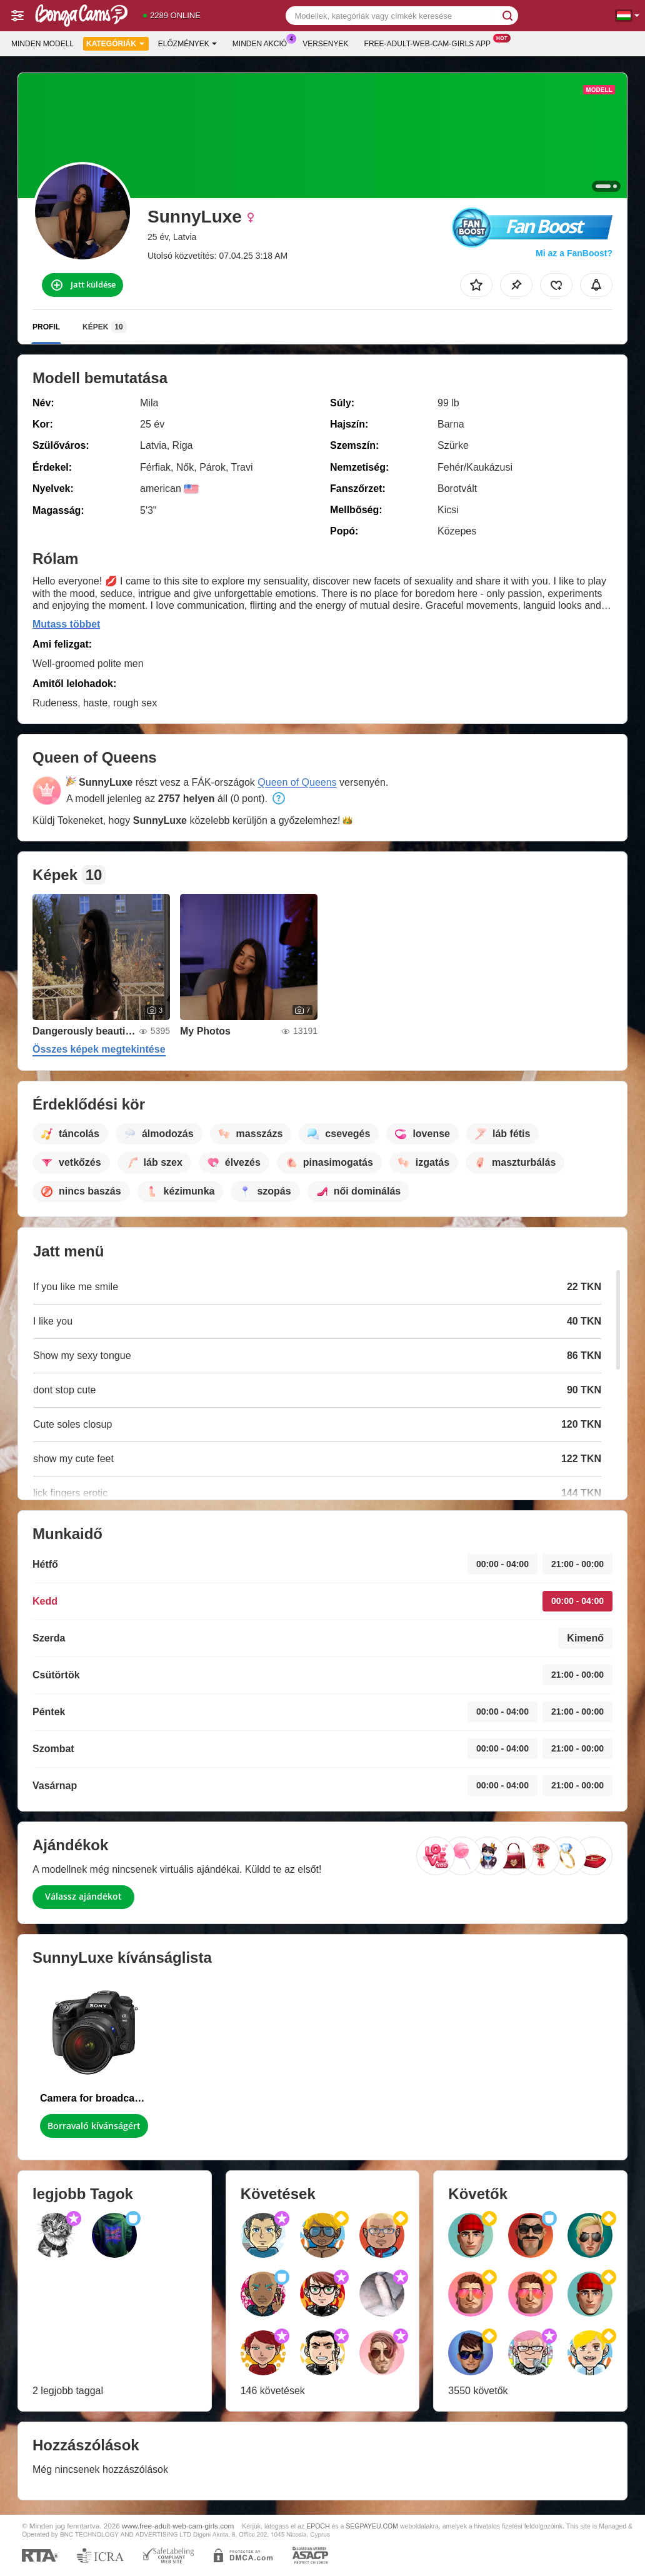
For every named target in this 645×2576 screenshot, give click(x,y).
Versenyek (325, 43)
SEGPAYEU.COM (372, 2526)
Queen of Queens (297, 782)
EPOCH (317, 2526)
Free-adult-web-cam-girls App (430, 42)
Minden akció (262, 42)
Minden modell (42, 43)
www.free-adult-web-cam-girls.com (178, 2526)
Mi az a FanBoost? (574, 253)
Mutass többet (66, 624)
